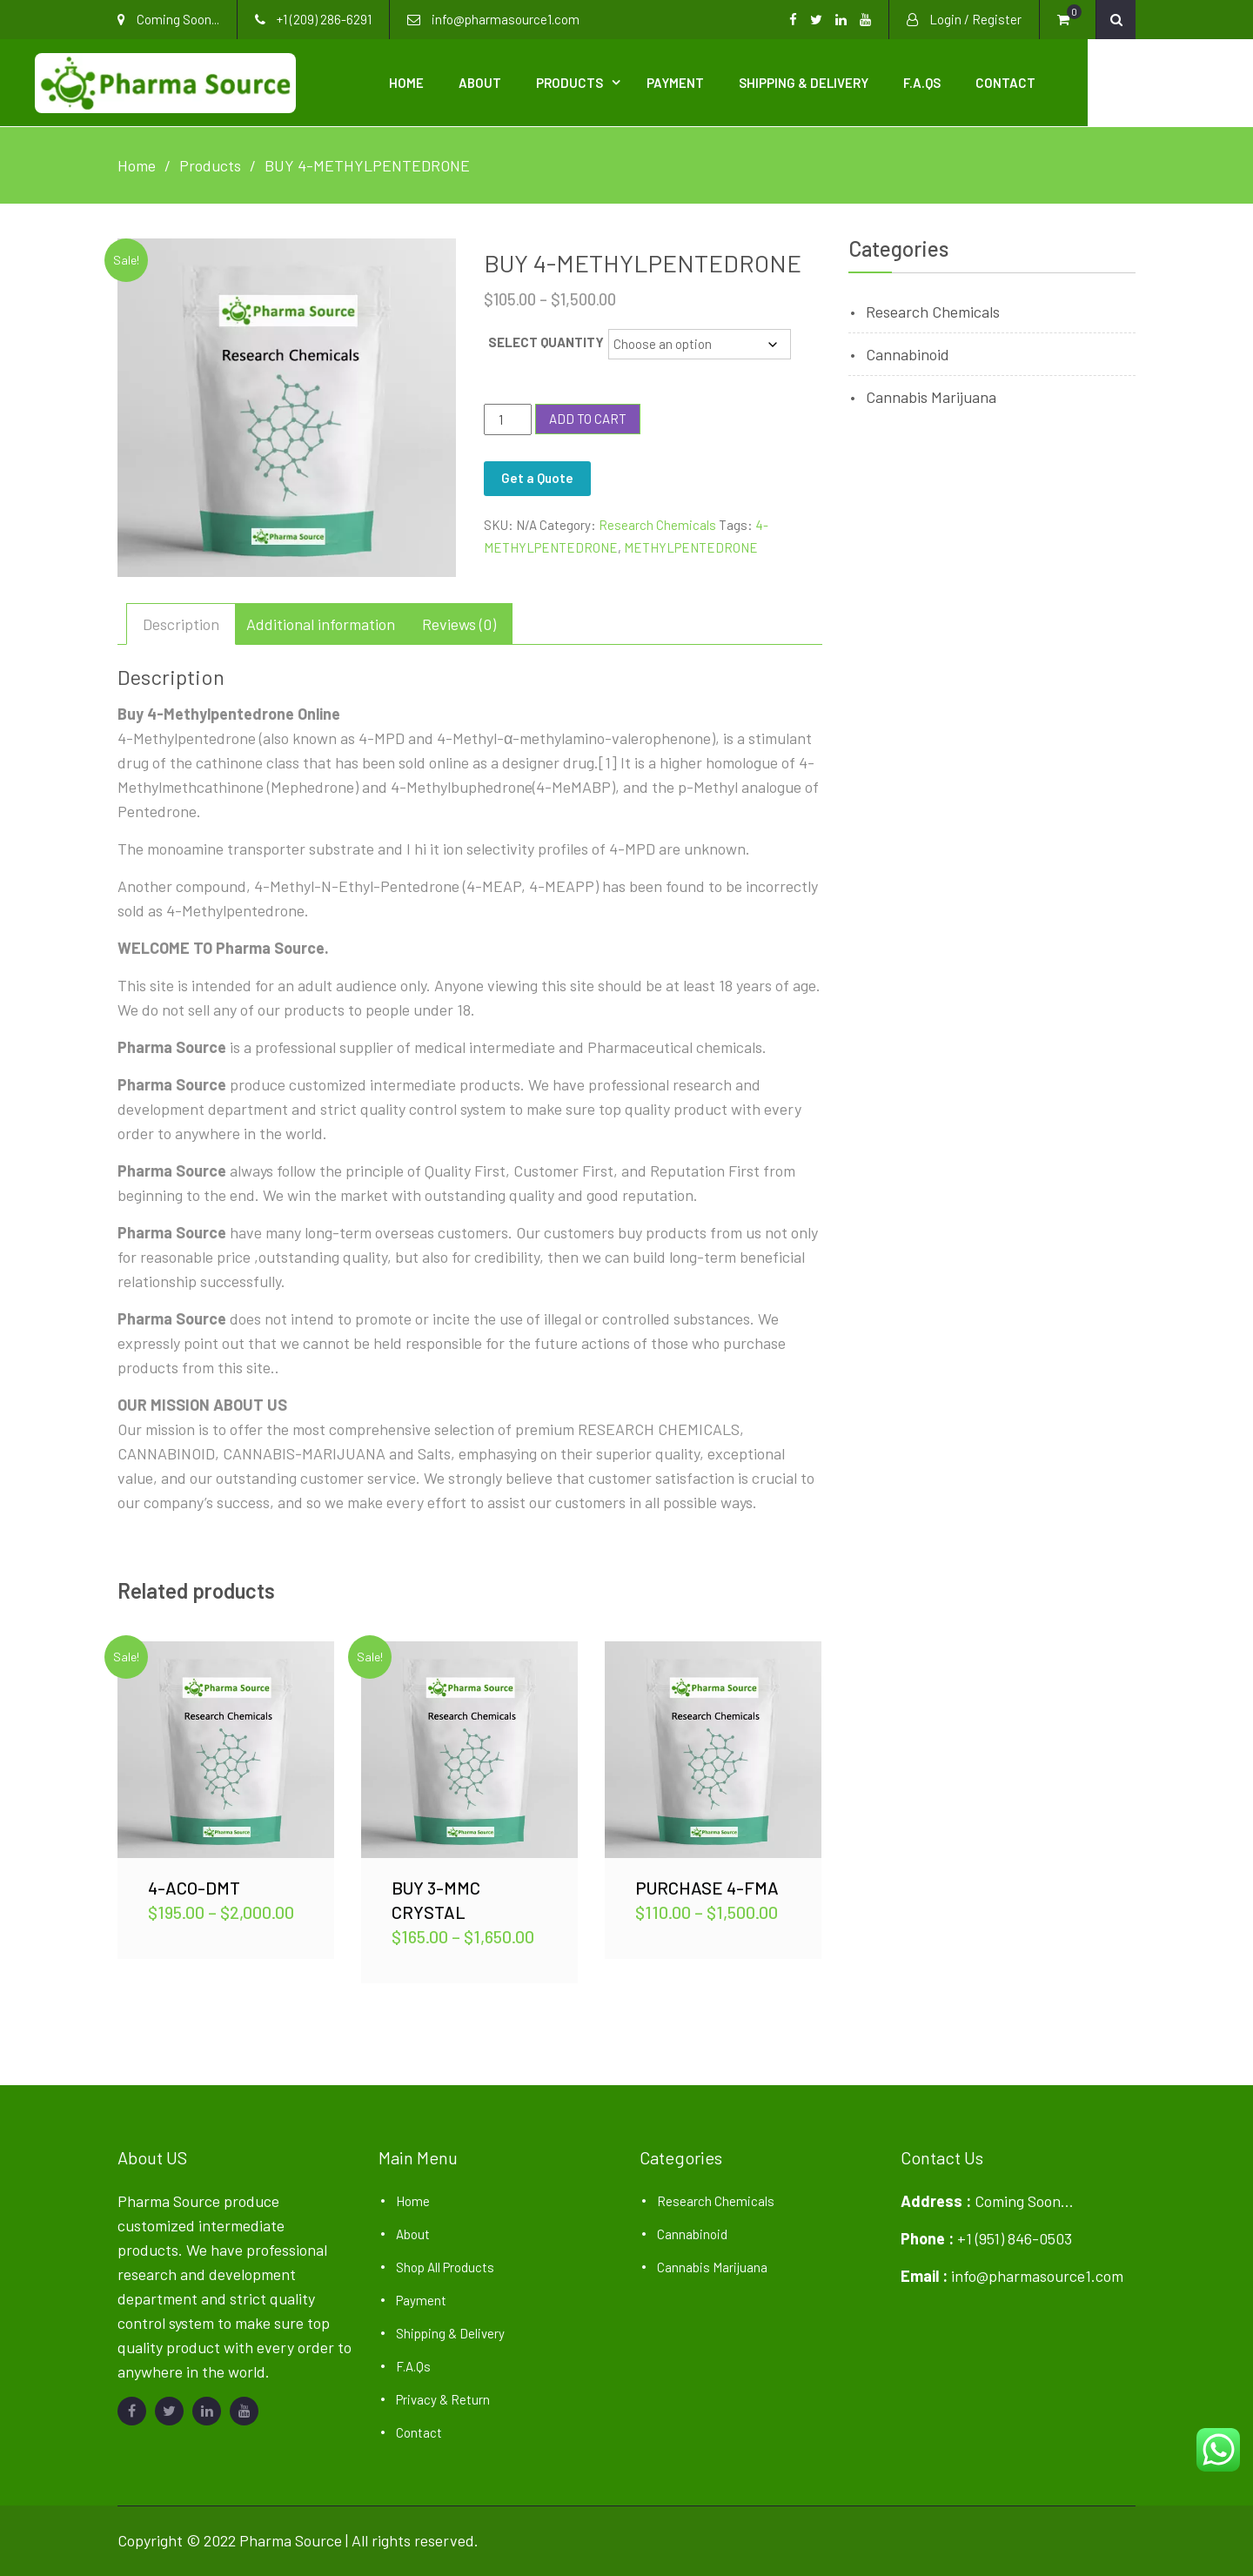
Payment (758, 82)
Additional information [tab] (320, 621)
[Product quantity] (507, 417)
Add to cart (587, 416)
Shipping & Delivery (886, 82)
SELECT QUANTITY (546, 339)
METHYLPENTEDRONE (691, 545)
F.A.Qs (1004, 82)
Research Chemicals (657, 522)
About (562, 82)
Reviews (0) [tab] (459, 621)
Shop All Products (445, 2264)
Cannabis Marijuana (931, 394)
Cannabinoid (907, 351)
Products (652, 82)
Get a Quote (537, 475)
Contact (1088, 82)
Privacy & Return (443, 2397)
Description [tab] (181, 621)
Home (489, 82)
